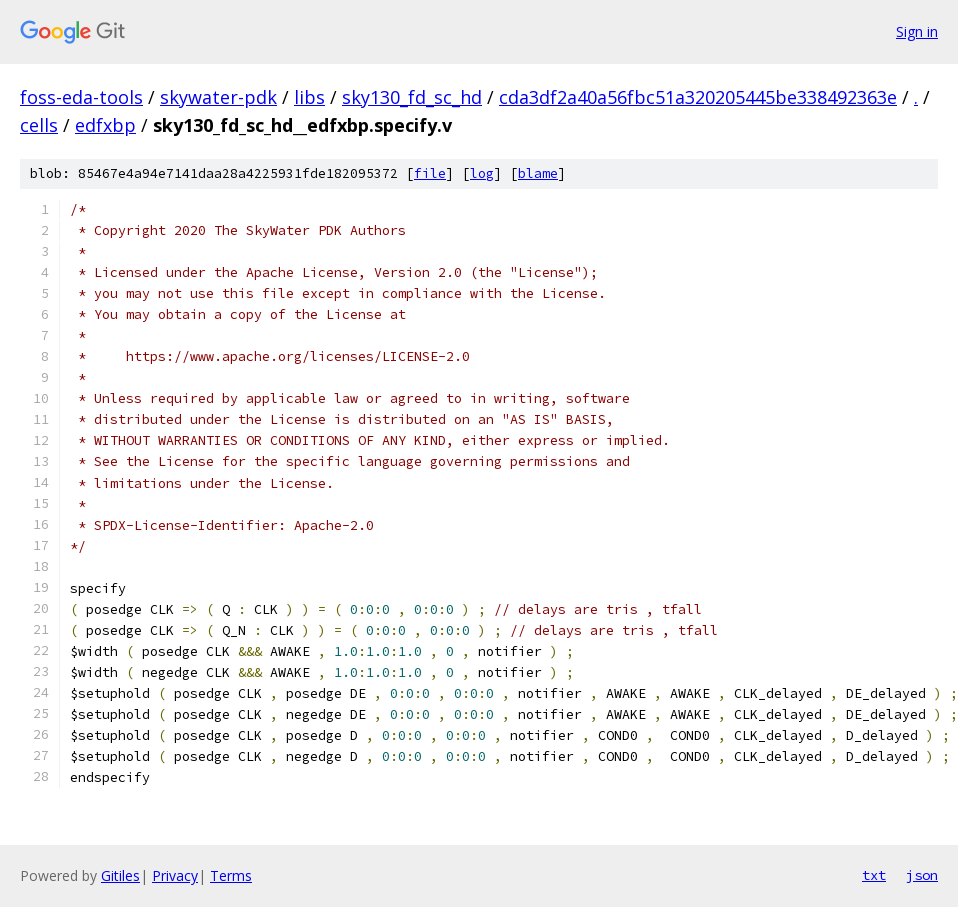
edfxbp (105, 125)
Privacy (175, 875)
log (482, 173)
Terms (231, 875)
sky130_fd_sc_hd (412, 97)
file (430, 173)
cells (39, 125)
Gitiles (120, 875)
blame (538, 173)
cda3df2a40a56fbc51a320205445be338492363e (698, 97)
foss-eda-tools (81, 97)
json (922, 875)
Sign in (917, 31)
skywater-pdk (218, 97)
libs (309, 97)
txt (874, 875)
